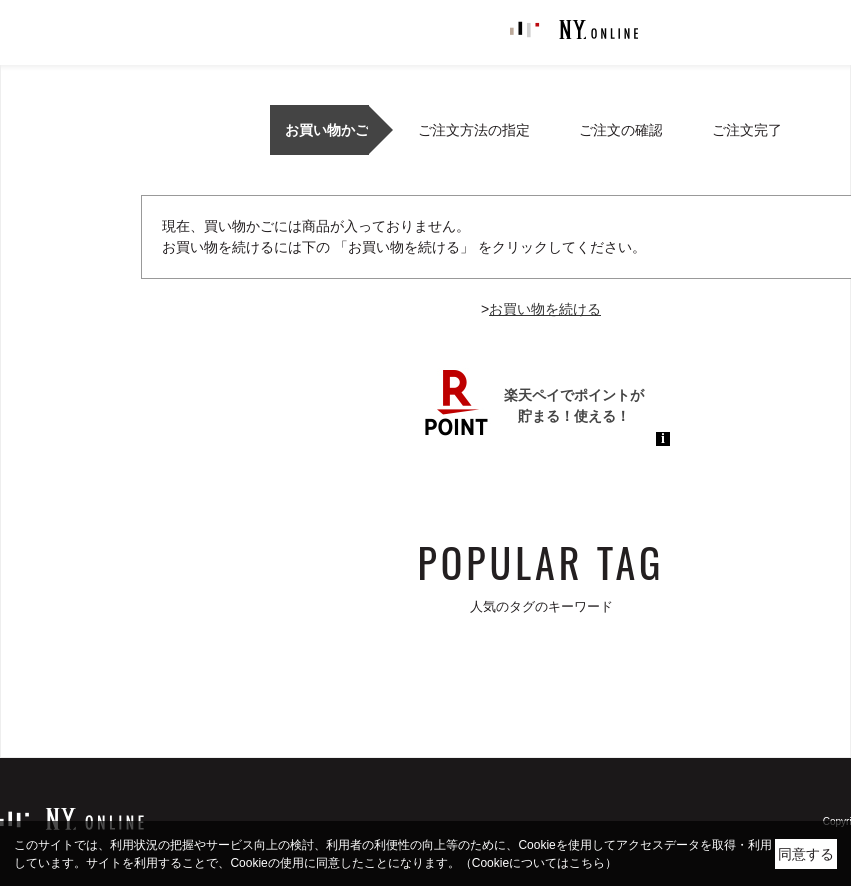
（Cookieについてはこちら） (538, 863)
